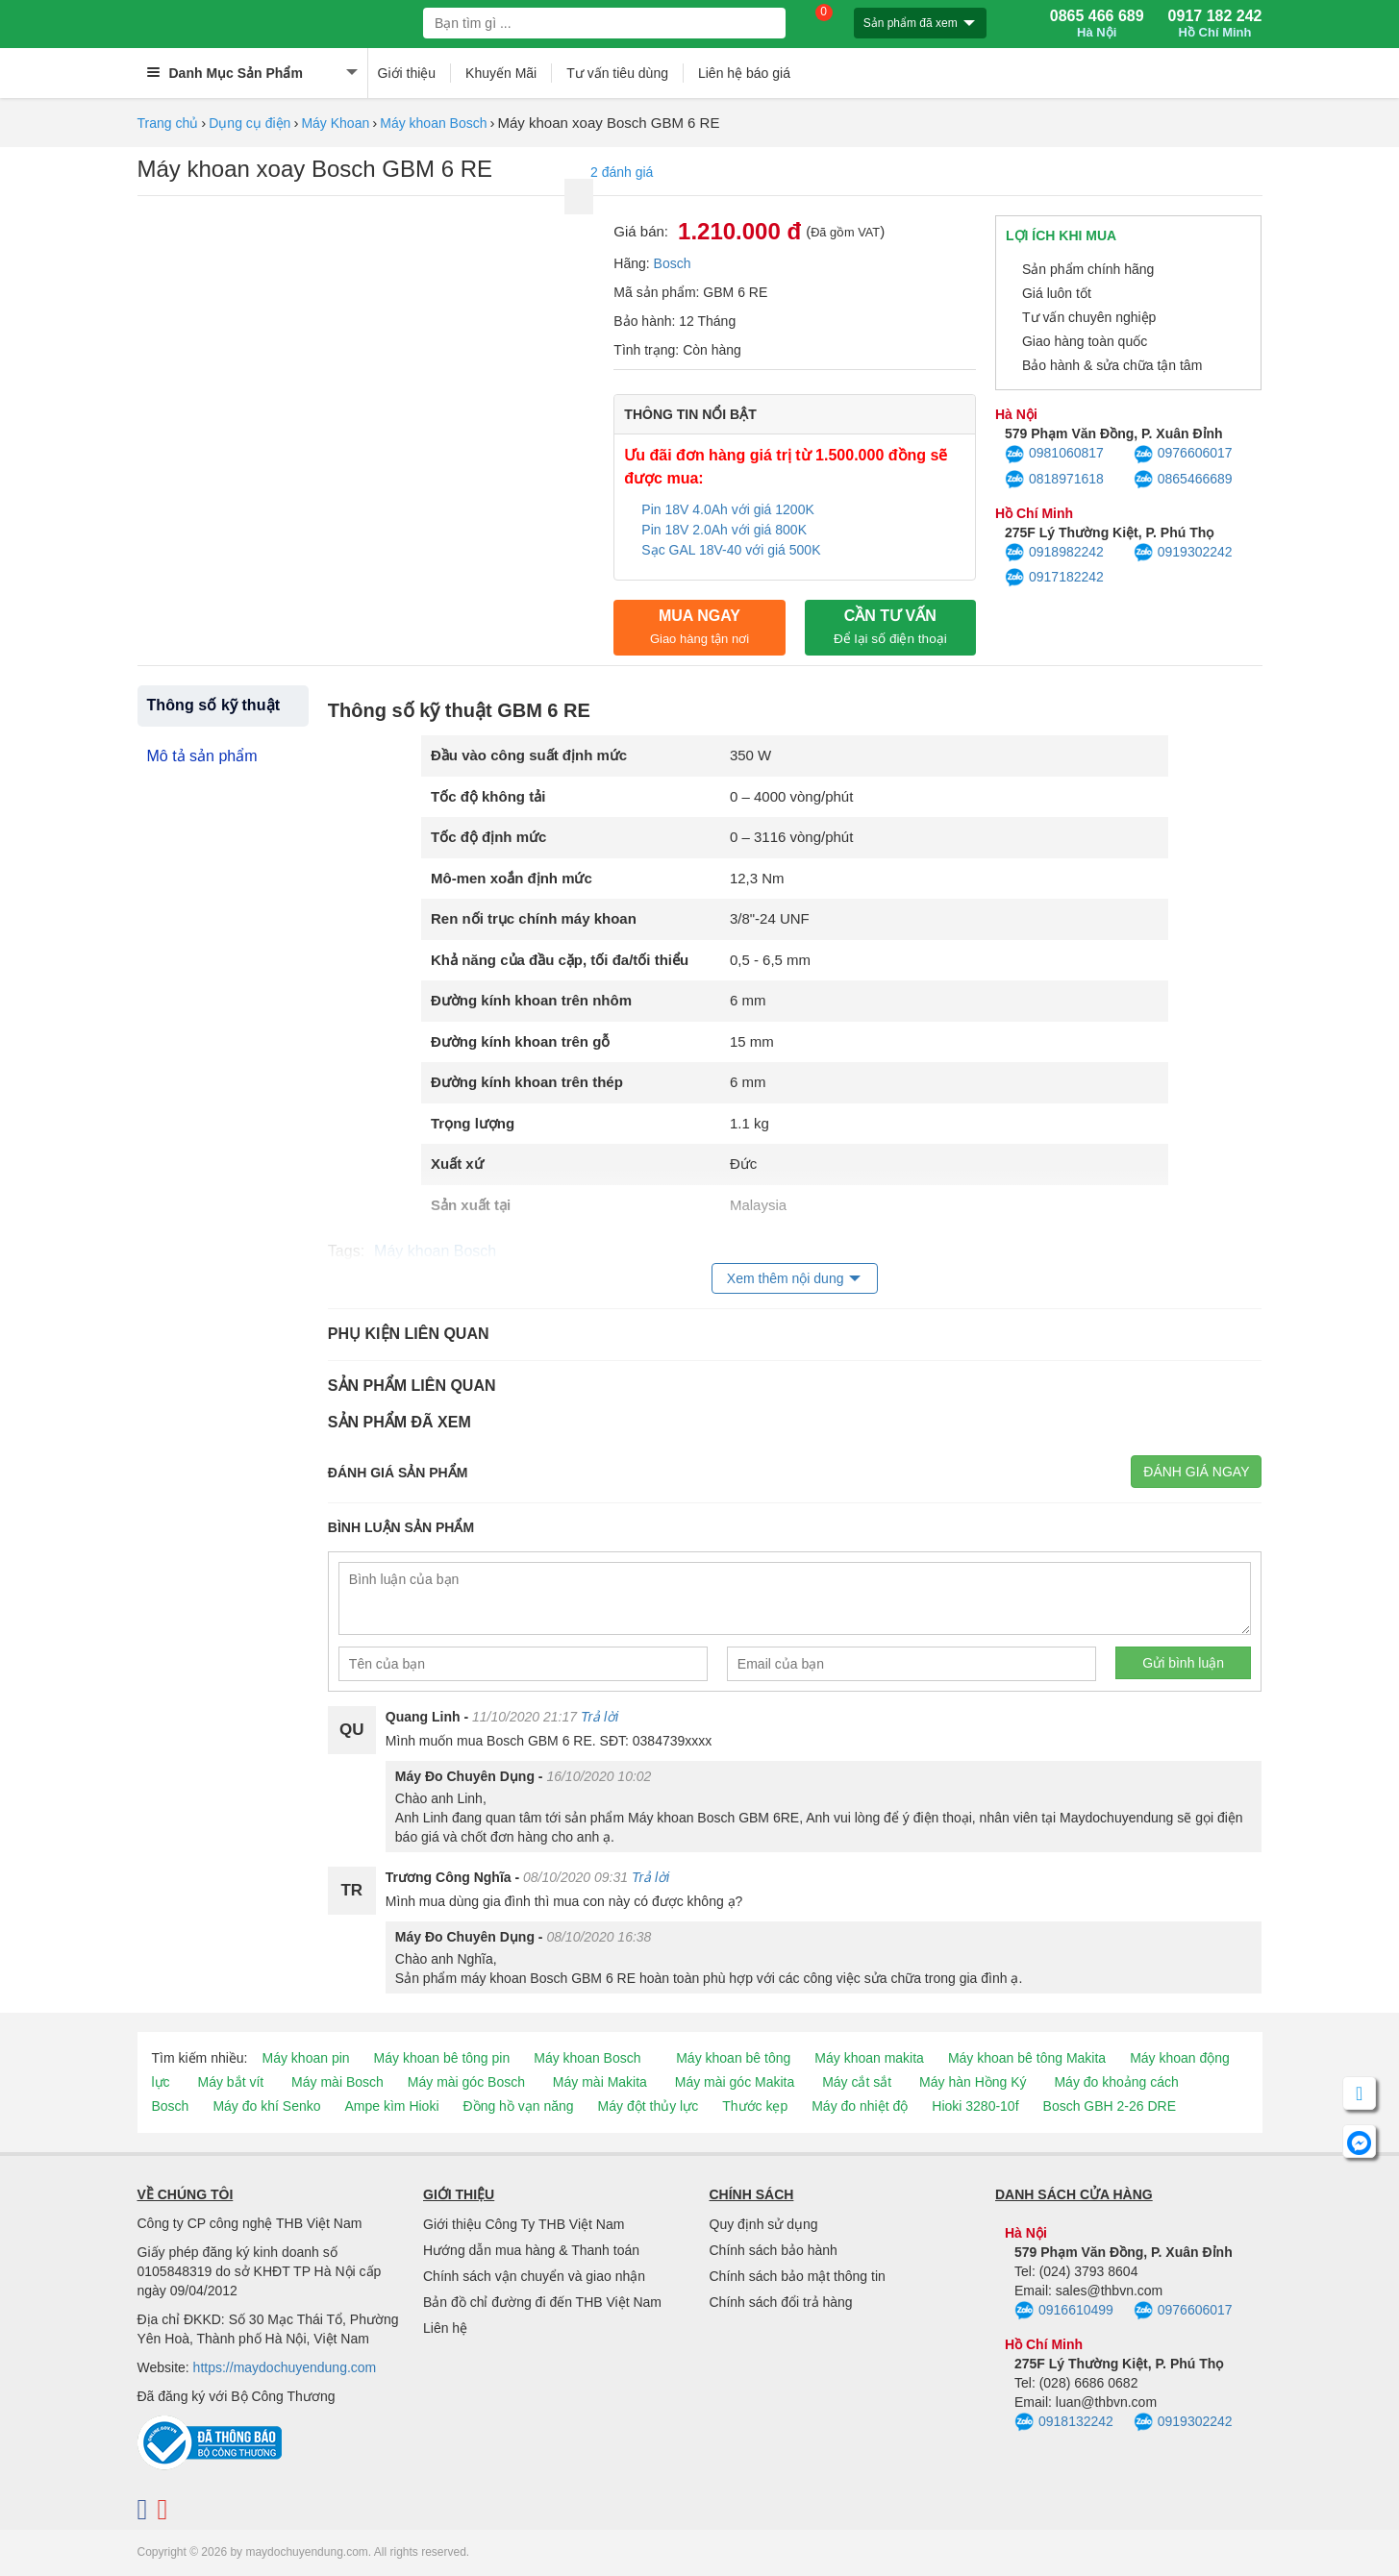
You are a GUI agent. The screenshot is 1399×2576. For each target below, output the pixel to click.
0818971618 (1054, 479)
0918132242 (1063, 2422)
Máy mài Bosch (337, 2082)
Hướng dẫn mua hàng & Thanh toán (531, 2250)
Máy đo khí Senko (266, 2106)
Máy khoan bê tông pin (442, 2058)
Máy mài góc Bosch (466, 2082)
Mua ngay (699, 626)
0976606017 (1183, 454)
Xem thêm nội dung (785, 1278)
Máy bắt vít (231, 2082)
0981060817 (1054, 454)
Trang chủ (168, 123)
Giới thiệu (407, 73)
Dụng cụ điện (249, 123)
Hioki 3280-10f (975, 2106)
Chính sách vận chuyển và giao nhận (534, 2276)
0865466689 (1183, 479)
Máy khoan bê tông (733, 2058)
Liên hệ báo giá (744, 73)
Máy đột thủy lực (648, 2106)
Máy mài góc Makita (734, 2082)
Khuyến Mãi (501, 73)
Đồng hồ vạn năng (518, 2106)
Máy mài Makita (600, 2082)
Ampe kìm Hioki (391, 2106)
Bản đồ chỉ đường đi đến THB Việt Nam (542, 2302)
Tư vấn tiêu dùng (617, 73)
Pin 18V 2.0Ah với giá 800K (724, 529)
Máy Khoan (335, 123)
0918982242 (1054, 552)
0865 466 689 (1097, 24)
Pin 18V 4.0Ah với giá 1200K (727, 509)
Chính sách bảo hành (773, 2250)
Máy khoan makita (869, 2058)
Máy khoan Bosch (433, 123)
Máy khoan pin (306, 2058)
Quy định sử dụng (764, 2224)
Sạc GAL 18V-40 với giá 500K (732, 549)
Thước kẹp (754, 2106)
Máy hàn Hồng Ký (973, 2082)
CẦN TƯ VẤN (890, 626)
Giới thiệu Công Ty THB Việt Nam (523, 2224)
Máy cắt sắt (856, 2082)
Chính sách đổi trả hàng (781, 2302)
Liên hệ (445, 2328)
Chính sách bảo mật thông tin (798, 2276)
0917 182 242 (1215, 24)
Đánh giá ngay (1196, 1471)
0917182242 (1054, 577)
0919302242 (1183, 552)
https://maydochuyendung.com (285, 2367)
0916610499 (1063, 2310)
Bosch (672, 263)
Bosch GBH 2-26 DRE (1110, 2106)
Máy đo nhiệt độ (860, 2106)
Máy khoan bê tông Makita (1027, 2058)
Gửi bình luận (1183, 1663)
